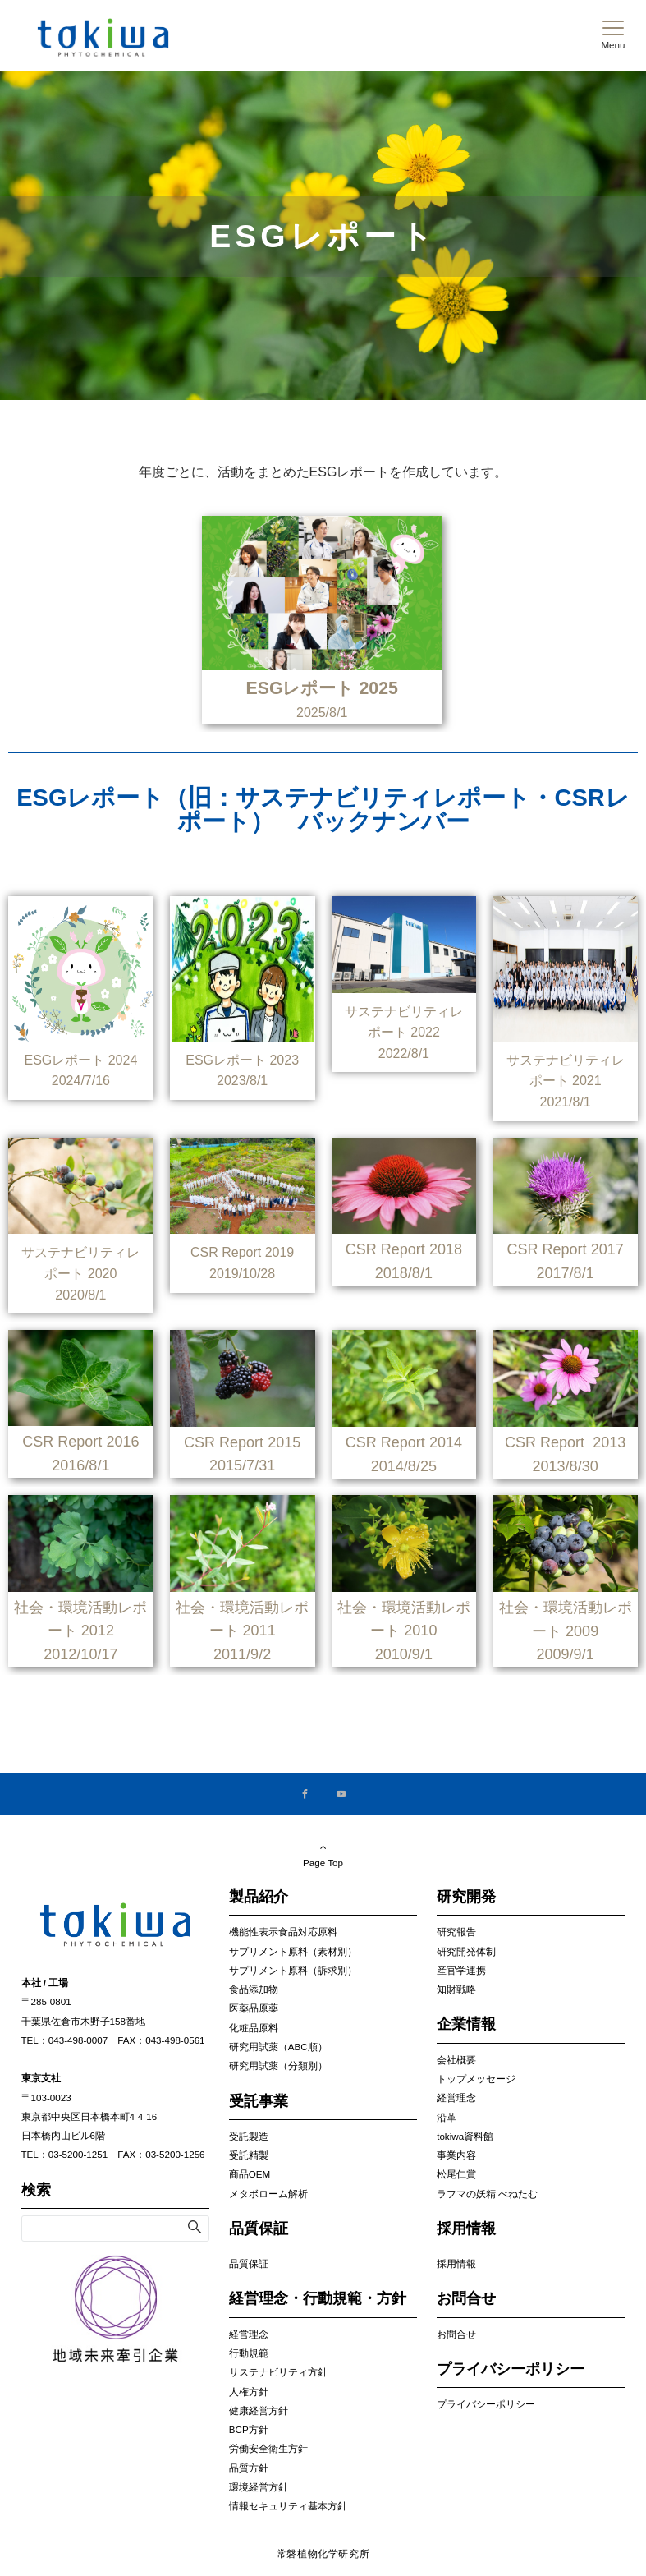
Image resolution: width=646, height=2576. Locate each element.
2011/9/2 (242, 1654)
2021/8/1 (564, 1102)
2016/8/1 (80, 1465)
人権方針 (248, 2391)
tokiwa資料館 (465, 2136)
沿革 (446, 2117)
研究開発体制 (466, 1951)
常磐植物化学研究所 (323, 2553)
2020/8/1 (80, 1295)
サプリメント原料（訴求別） (293, 1970)
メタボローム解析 (268, 2193)
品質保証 (248, 2263)
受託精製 (248, 2155)
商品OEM (249, 2174)
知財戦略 (456, 1989)
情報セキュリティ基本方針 (288, 2505)
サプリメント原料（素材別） (293, 1951)
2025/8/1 (321, 713)
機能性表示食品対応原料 (283, 1931)
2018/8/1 (404, 1273)
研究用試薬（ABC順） (278, 2046)
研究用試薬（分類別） (278, 2065)
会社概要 (456, 2059)
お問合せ (456, 2334)
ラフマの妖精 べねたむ (487, 2193)
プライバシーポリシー (486, 2404)
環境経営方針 (258, 2487)
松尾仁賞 (456, 2174)
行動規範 (248, 2353)
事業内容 (456, 2155)
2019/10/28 (242, 1274)
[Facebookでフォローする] (305, 1794)
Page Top (323, 1855)
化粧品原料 (253, 2027)
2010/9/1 (404, 1654)
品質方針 (248, 2468)
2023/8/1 (242, 1081)
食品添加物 (253, 1989)
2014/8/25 (404, 1466)
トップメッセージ (476, 2078)
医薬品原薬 (253, 2008)
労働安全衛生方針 (268, 2448)
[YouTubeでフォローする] (341, 1794)
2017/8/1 (565, 1273)
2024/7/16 (81, 1081)
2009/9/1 (565, 1654)
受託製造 (248, 2136)
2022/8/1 (403, 1053)
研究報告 (456, 1931)
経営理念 (248, 2334)
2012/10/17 (80, 1654)
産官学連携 (461, 1970)
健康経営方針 (258, 2410)
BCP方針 (248, 2429)
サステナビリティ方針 (278, 2372)
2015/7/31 (242, 1465)
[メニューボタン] (613, 35)
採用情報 (456, 2263)
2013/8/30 (565, 1466)
